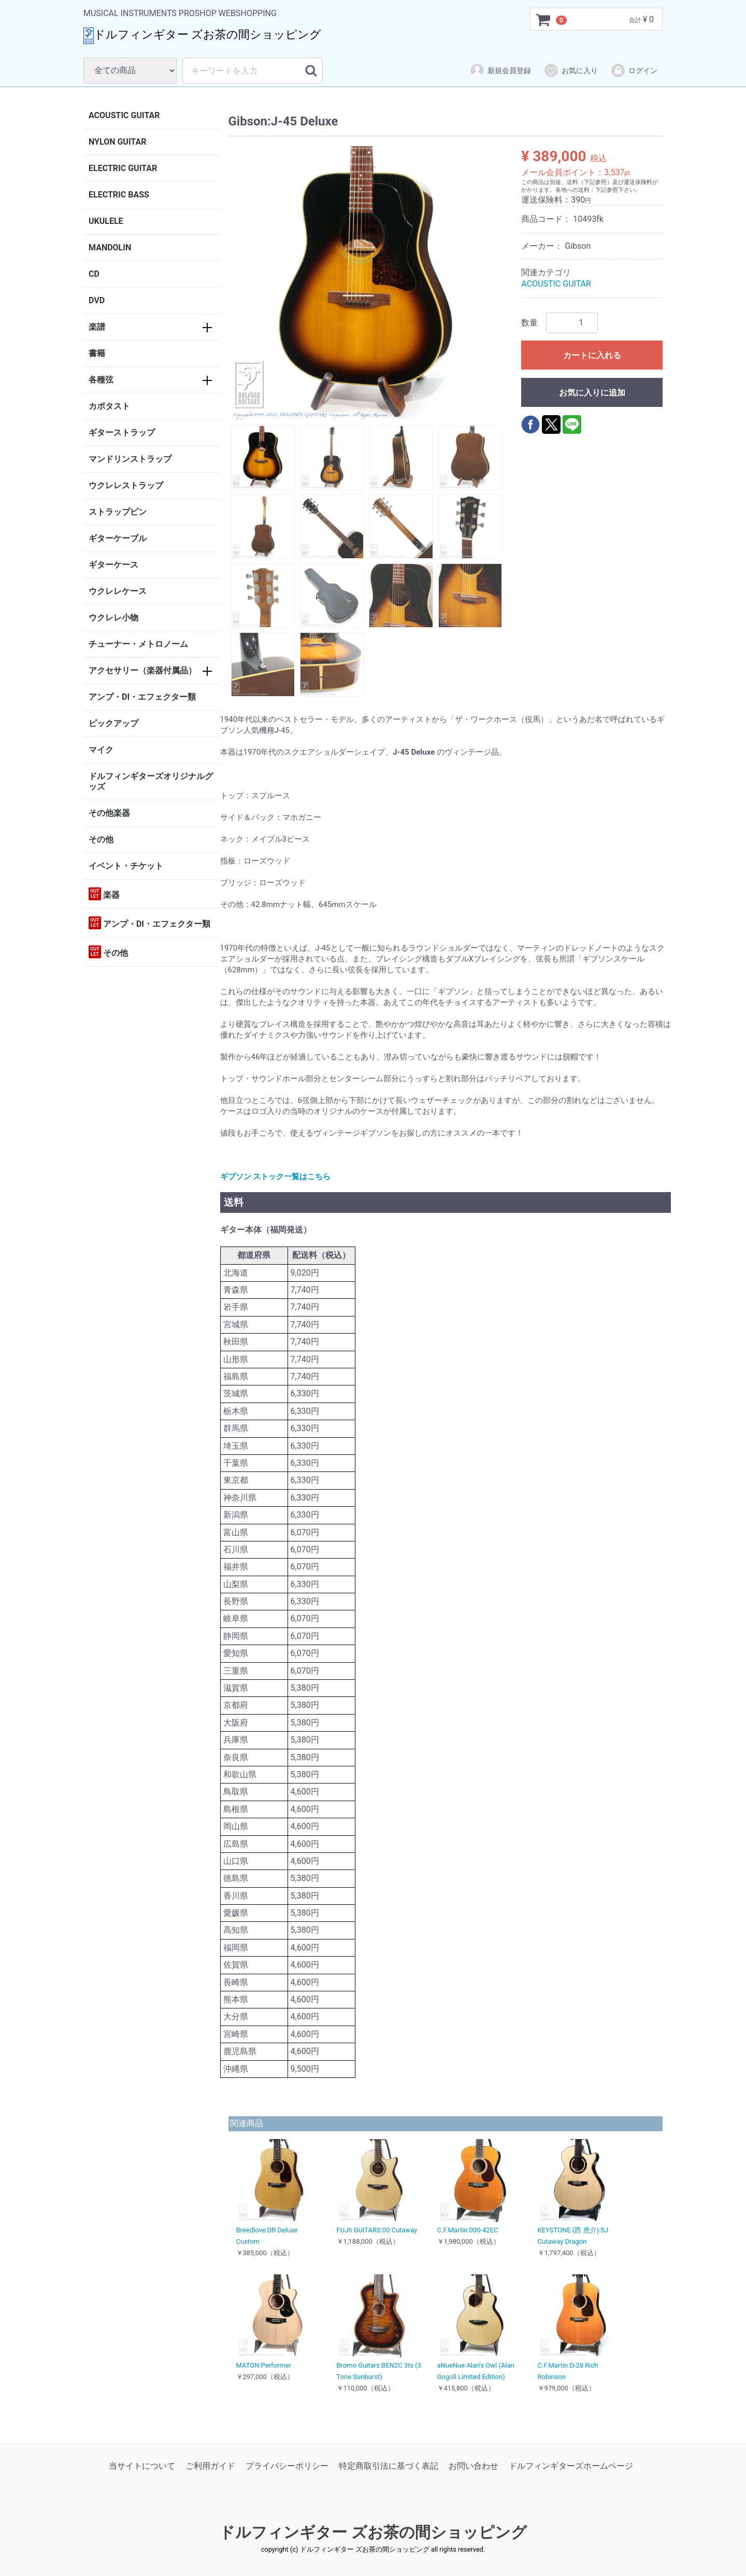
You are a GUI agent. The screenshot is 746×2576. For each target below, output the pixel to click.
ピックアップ (113, 723)
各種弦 (101, 380)
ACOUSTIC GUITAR (124, 115)
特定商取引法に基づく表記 (388, 2466)
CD (94, 274)
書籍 (97, 353)
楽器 (104, 893)
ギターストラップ (122, 432)
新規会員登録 (500, 70)
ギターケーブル (118, 538)
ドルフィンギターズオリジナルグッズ (151, 781)
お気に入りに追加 (592, 393)
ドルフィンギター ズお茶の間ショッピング (372, 2532)
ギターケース (113, 565)
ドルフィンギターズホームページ (571, 2466)
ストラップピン (118, 512)
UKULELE (106, 221)
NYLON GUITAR (117, 142)
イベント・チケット (126, 866)
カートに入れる (592, 355)
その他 (101, 839)
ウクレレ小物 (113, 617)
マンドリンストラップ (130, 459)
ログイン (633, 70)
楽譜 (97, 327)
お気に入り (570, 70)
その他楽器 (109, 813)
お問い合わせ (473, 2466)
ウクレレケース (118, 591)
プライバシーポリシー (287, 2466)
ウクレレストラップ (126, 485)
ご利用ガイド (210, 2466)
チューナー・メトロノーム (138, 644)
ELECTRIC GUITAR (123, 168)
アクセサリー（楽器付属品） (142, 670)
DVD (97, 300)
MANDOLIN (110, 247)
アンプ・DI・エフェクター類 (142, 697)
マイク (101, 750)
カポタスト (109, 406)
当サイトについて (142, 2466)
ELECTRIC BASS (119, 195)
